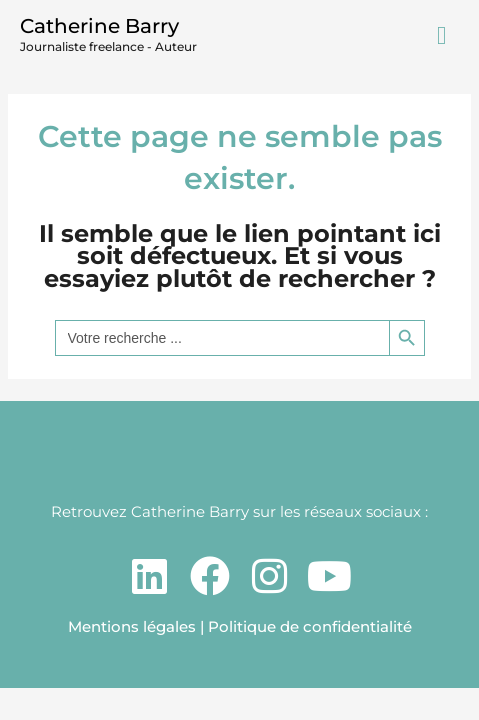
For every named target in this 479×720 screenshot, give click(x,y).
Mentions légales (132, 626)
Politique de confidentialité (310, 626)
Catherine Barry (99, 26)
